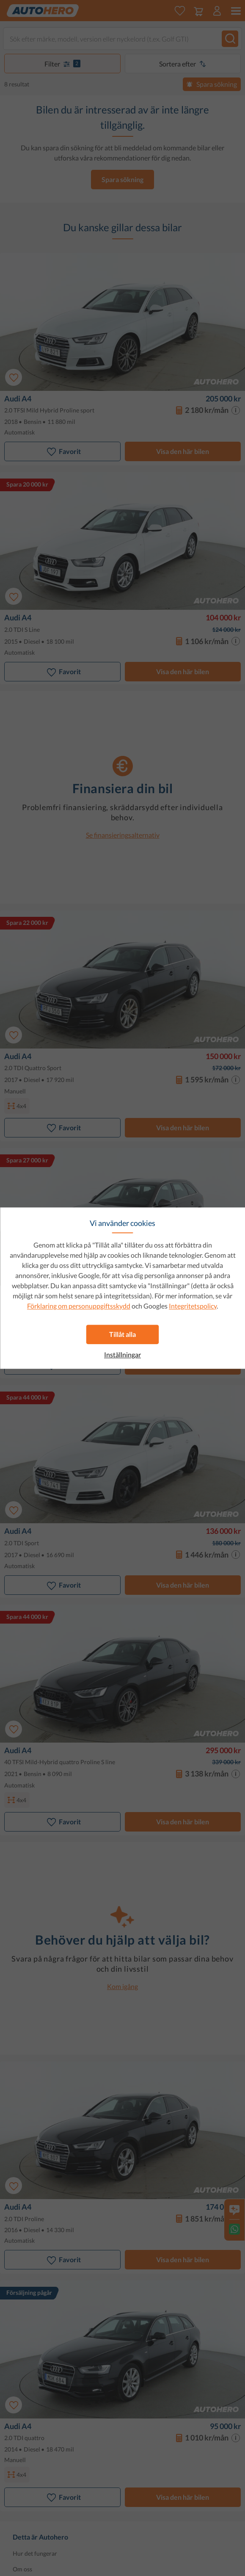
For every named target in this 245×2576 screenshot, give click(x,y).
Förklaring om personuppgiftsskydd (78, 1306)
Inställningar (122, 1355)
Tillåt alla (122, 1334)
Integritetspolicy (193, 1306)
